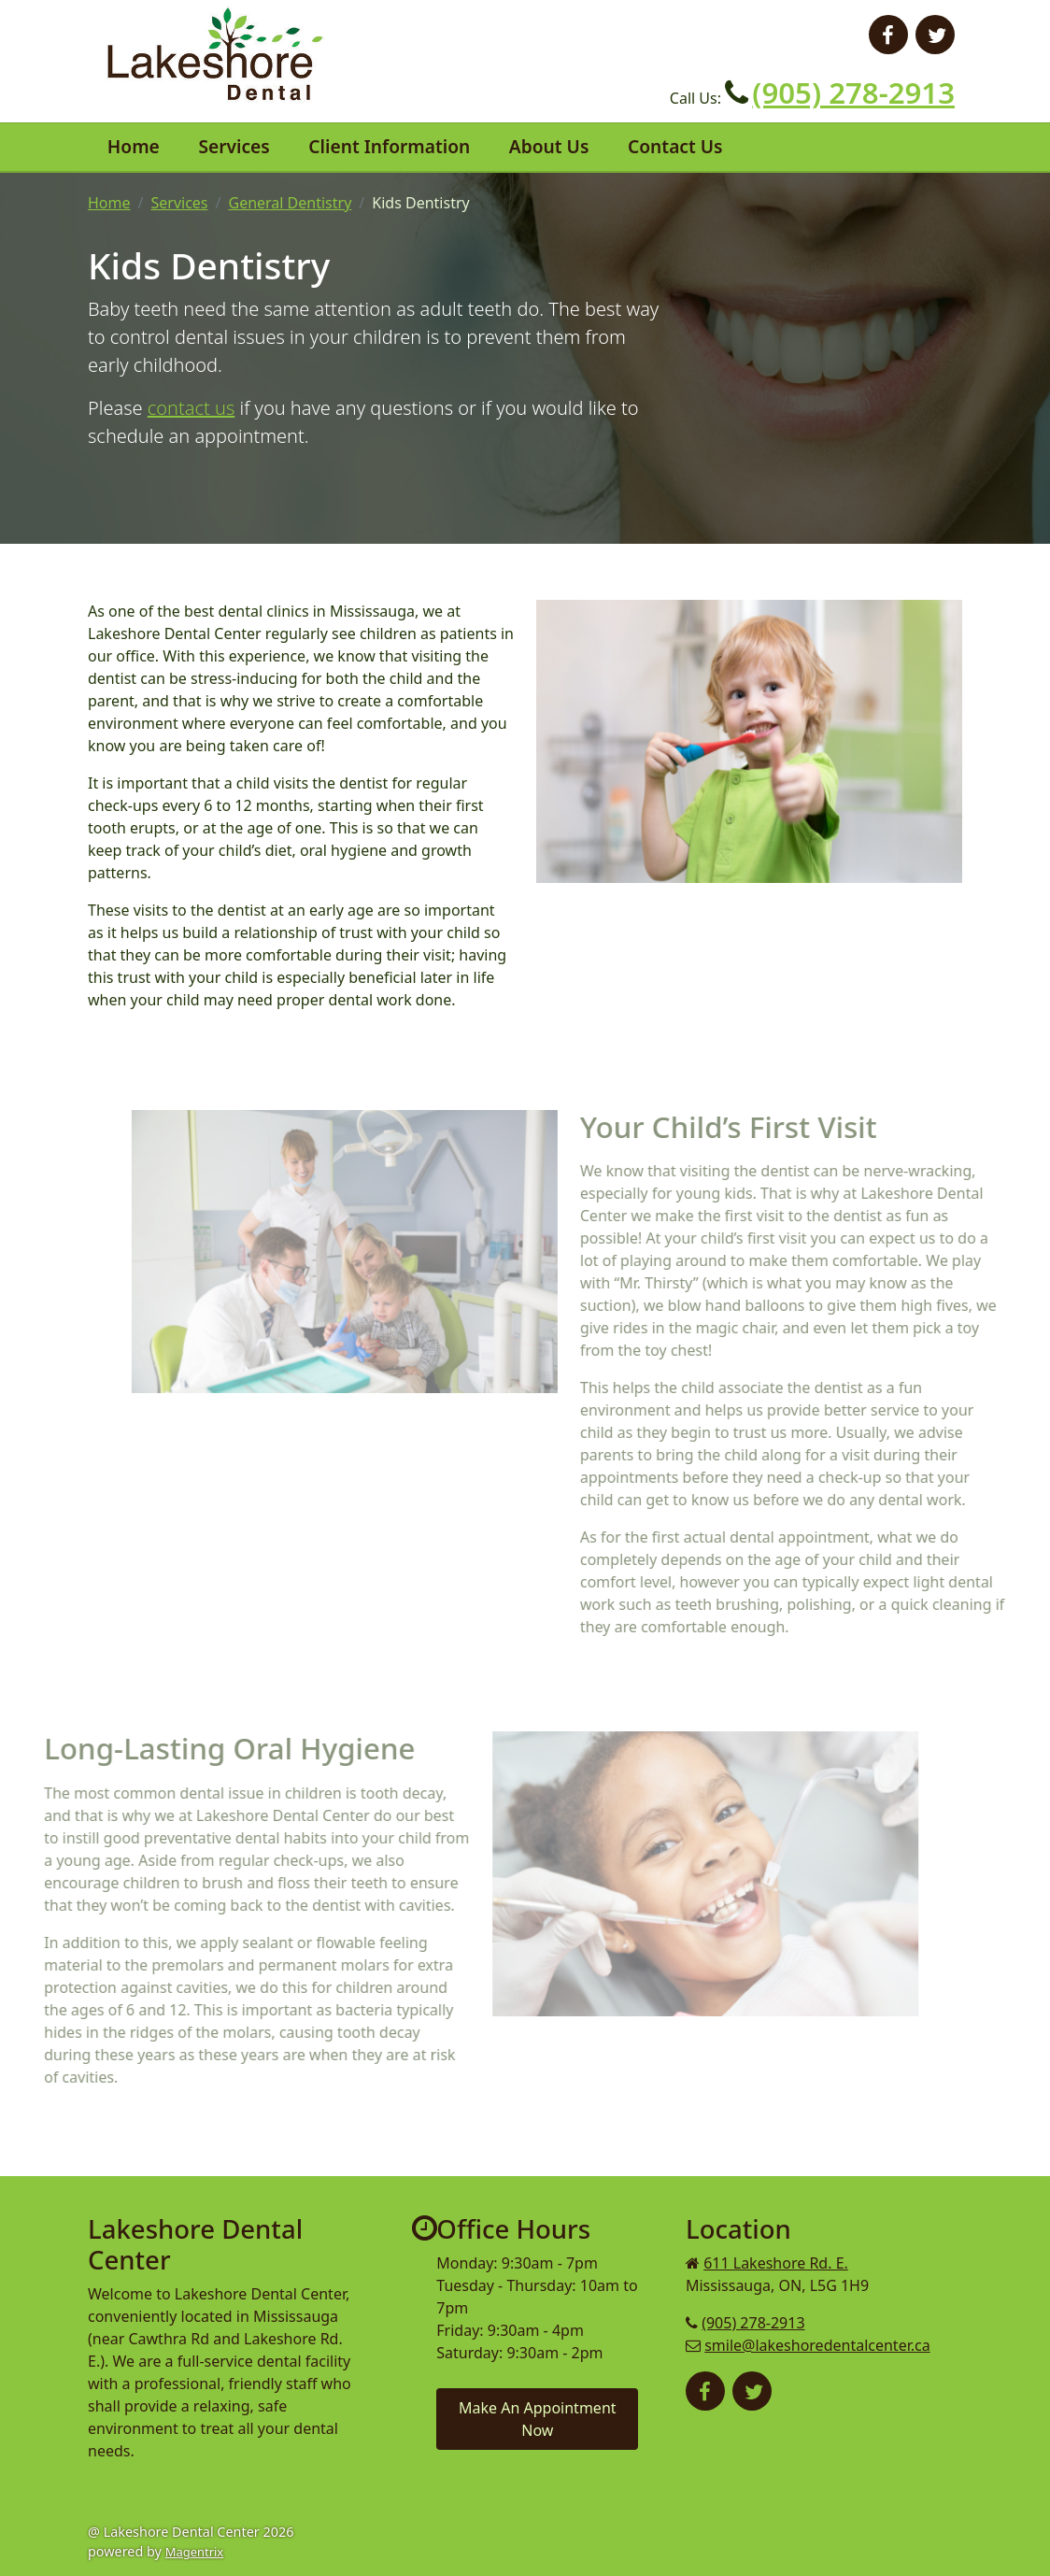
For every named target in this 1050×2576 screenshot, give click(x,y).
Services (233, 146)
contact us (191, 407)
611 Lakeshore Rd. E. (775, 2263)
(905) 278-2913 (853, 92)
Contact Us (675, 146)
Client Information (389, 146)
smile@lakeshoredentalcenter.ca (817, 2345)
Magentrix (194, 2551)
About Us (549, 146)
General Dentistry (289, 202)
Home (133, 146)
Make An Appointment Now (538, 2419)
